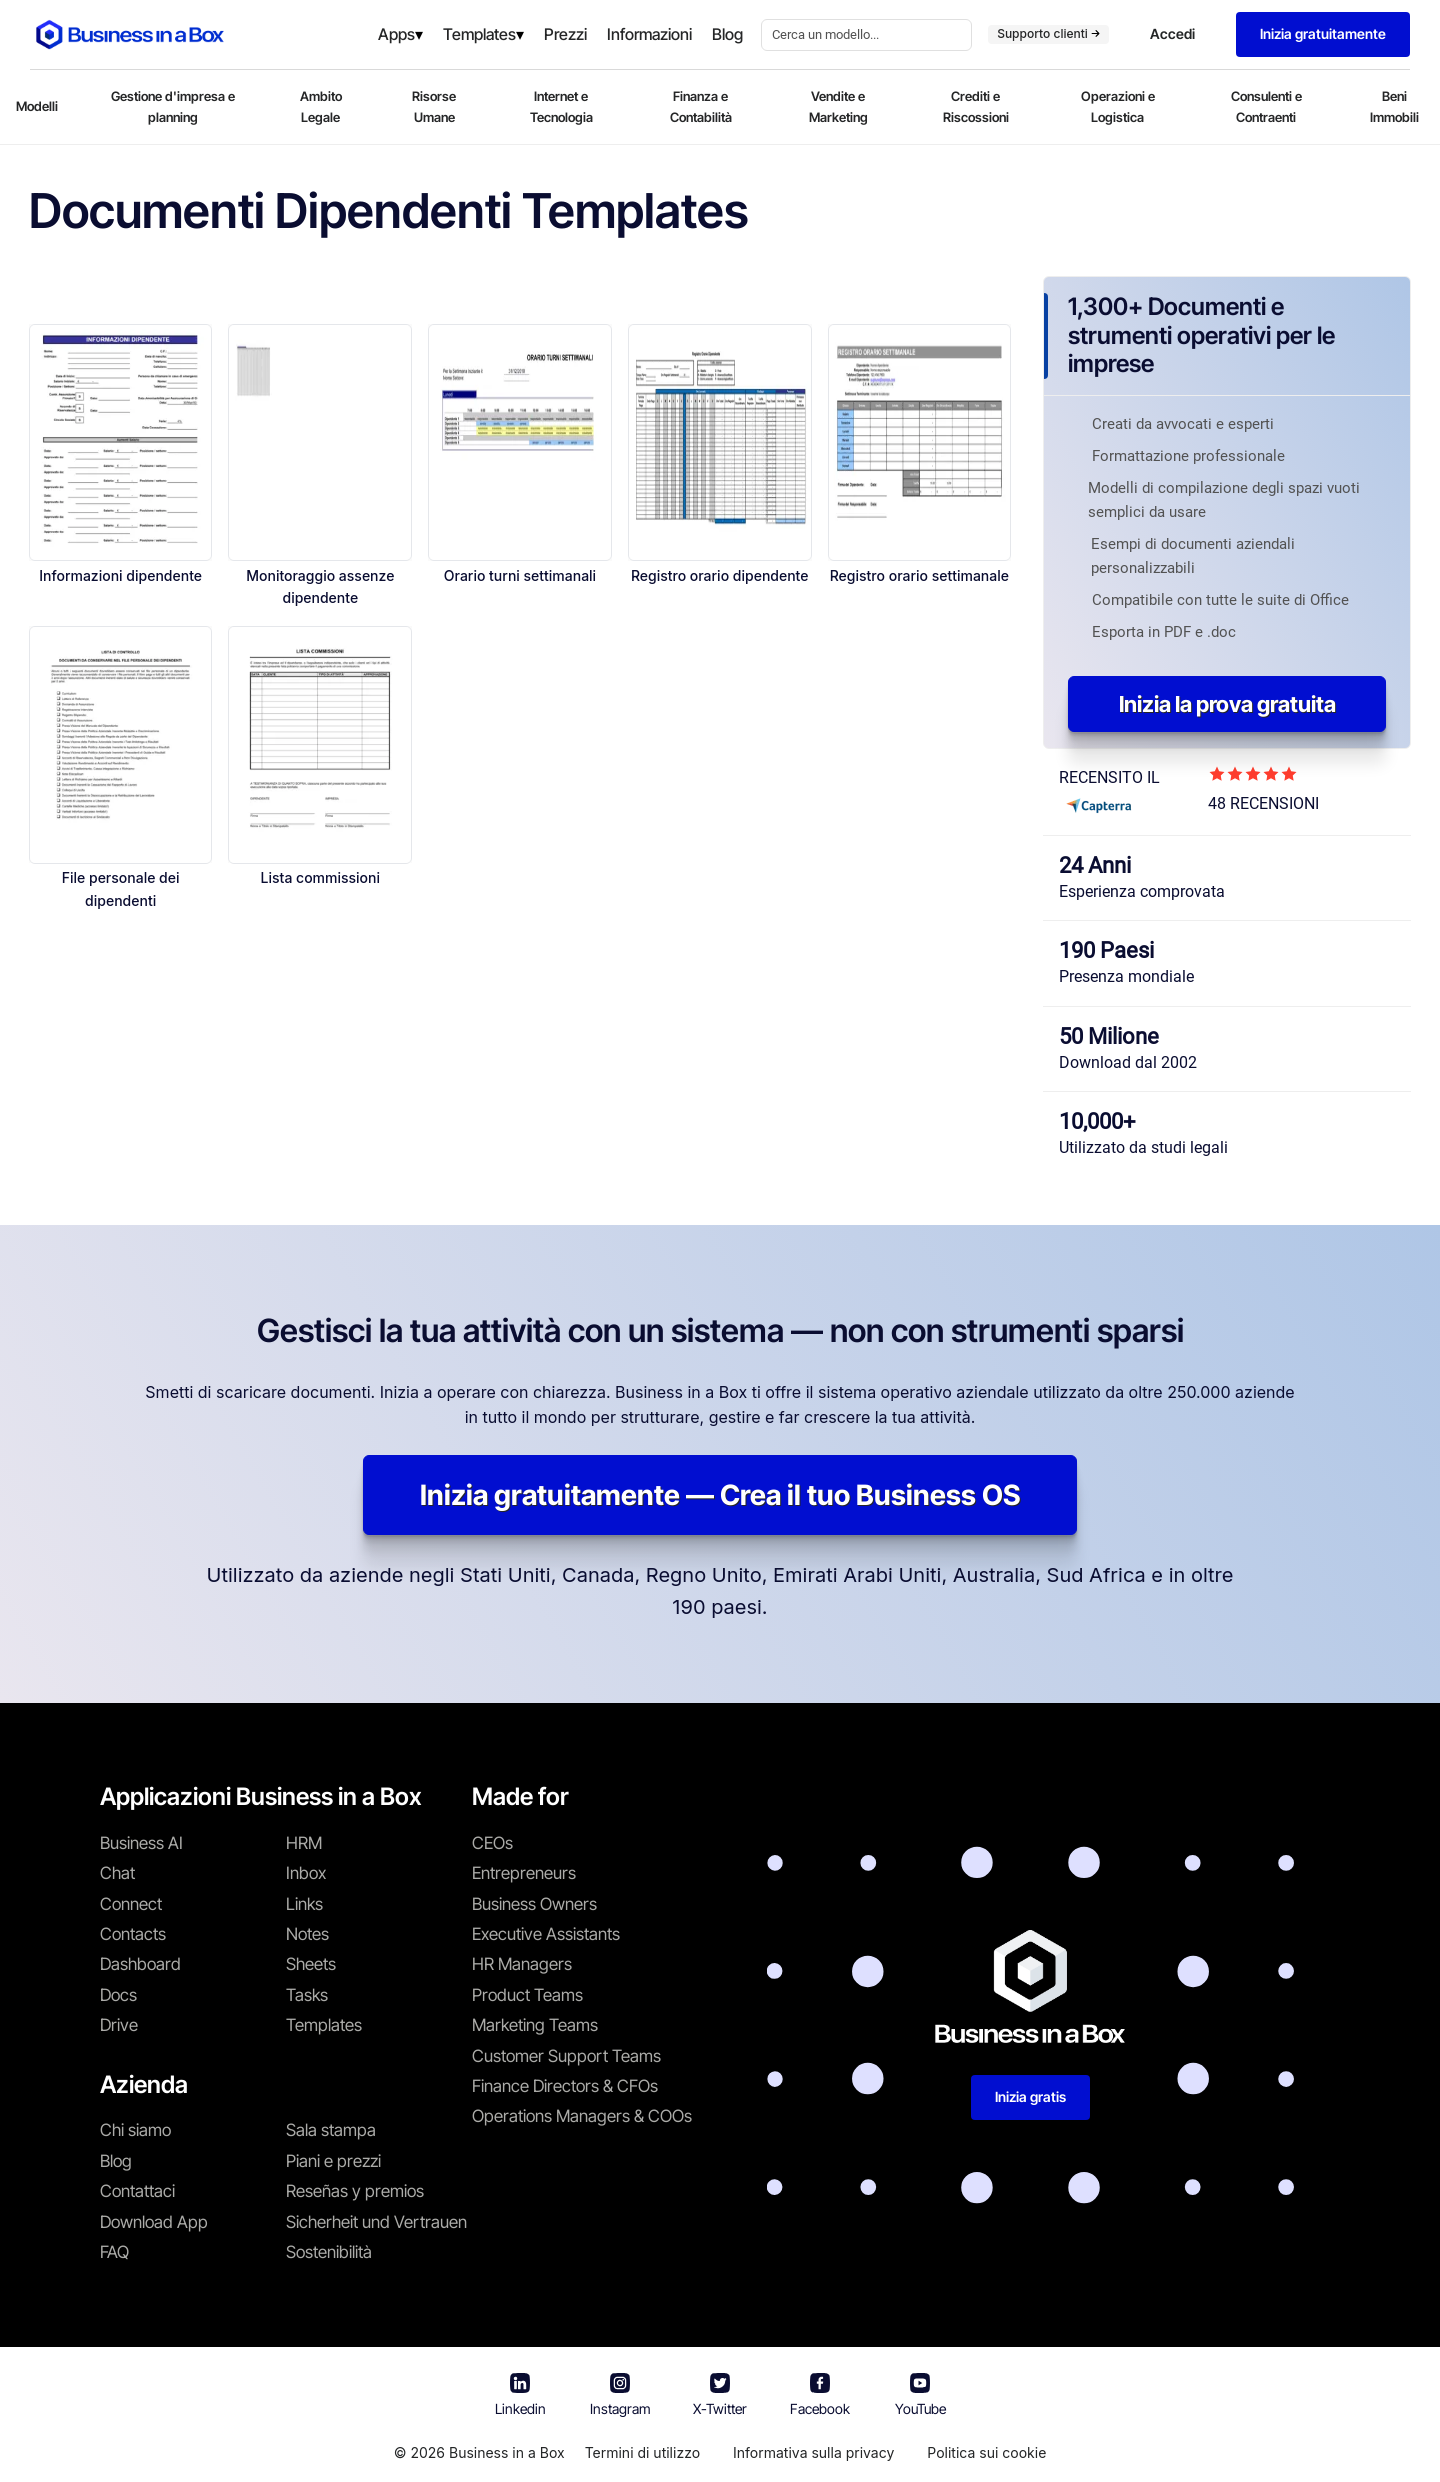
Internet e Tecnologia (561, 106)
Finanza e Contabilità (701, 106)
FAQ (114, 2252)
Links (304, 1904)
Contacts (133, 1934)
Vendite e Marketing (838, 106)
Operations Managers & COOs (582, 2116)
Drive (119, 2025)
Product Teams (527, 1995)
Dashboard (140, 1964)
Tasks (307, 1995)
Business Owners (534, 1904)
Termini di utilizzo (642, 2452)
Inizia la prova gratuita (1227, 704)
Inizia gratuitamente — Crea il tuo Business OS (720, 1495)
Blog (116, 2161)
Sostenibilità (329, 2252)
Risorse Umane (434, 106)
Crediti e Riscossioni (976, 106)
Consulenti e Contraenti (1266, 106)
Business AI (141, 1843)
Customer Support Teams (566, 2056)
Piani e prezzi (333, 2161)
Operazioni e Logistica (1118, 106)
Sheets (311, 1964)
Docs (118, 1995)
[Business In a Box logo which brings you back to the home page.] (130, 34)
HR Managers (522, 1964)
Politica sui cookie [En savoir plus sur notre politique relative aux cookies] (986, 2452)
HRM (304, 1843)
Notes (307, 1934)
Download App (154, 2222)
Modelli (37, 106)
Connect (131, 1904)
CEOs (492, 1843)
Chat (117, 1873)
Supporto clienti (1048, 33)
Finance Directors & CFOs (565, 2086)
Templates (324, 2025)
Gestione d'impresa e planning (173, 106)
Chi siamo (135, 2130)
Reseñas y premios (355, 2191)
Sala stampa (331, 2130)
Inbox (306, 1873)
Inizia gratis (1030, 2096)
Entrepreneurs (524, 1873)
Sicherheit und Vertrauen (376, 2222)
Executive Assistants (546, 1934)
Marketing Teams (535, 2025)
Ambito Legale (321, 106)
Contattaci (137, 2191)
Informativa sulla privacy (813, 2452)
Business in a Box (507, 2452)
